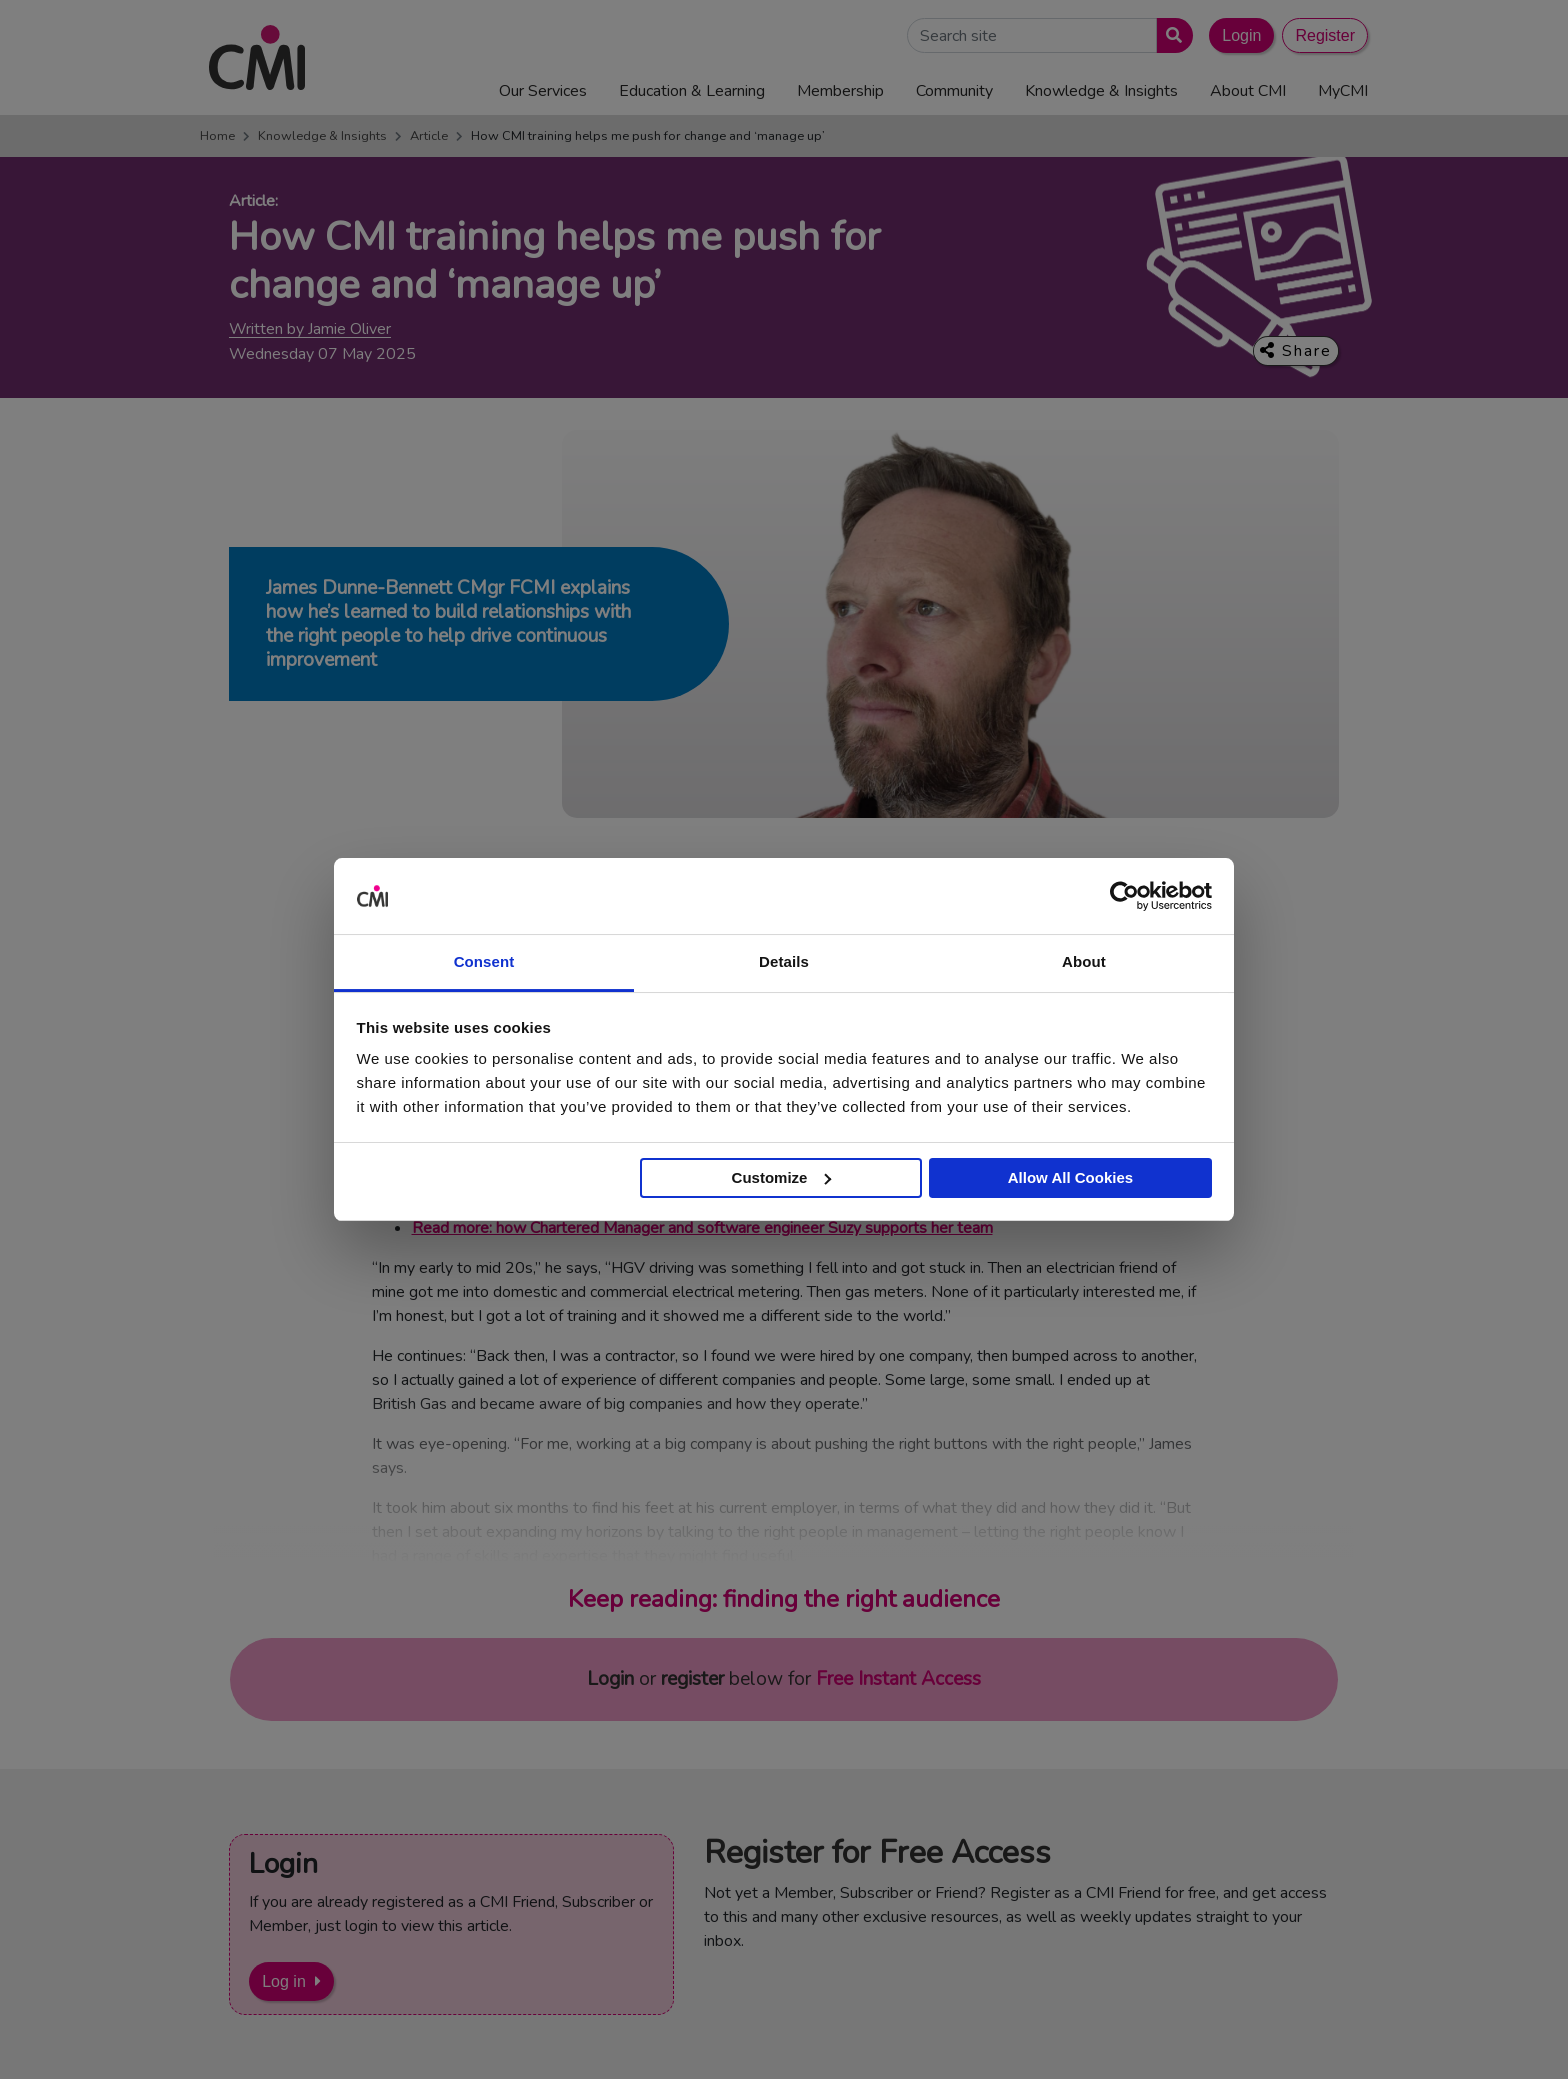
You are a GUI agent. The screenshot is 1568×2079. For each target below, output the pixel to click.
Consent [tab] (484, 961)
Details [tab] (784, 961)
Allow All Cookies (1070, 1177)
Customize (782, 1177)
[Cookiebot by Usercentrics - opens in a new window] (1124, 896)
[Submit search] (1170, 35)
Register (1325, 35)
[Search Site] (1032, 35)
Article (429, 136)
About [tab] (1084, 961)
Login (1241, 35)
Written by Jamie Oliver (310, 329)
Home (217, 136)
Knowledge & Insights (322, 136)
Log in (284, 1981)
